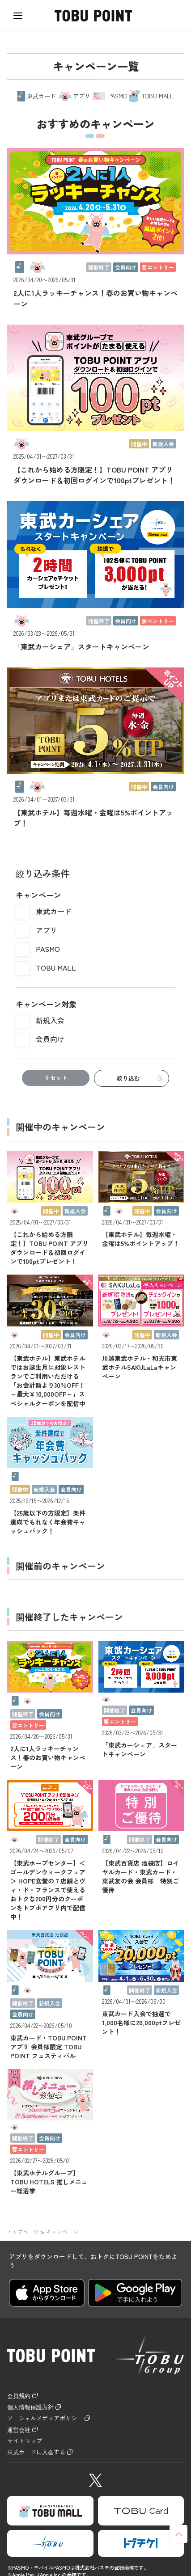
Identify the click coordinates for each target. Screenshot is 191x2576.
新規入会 (50, 1020)
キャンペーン (62, 2231)
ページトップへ (178, 2534)
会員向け (50, 1039)
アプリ (46, 930)
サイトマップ (28, 2445)
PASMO (48, 948)
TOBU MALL (56, 967)
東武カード (54, 911)
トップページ (23, 2231)
